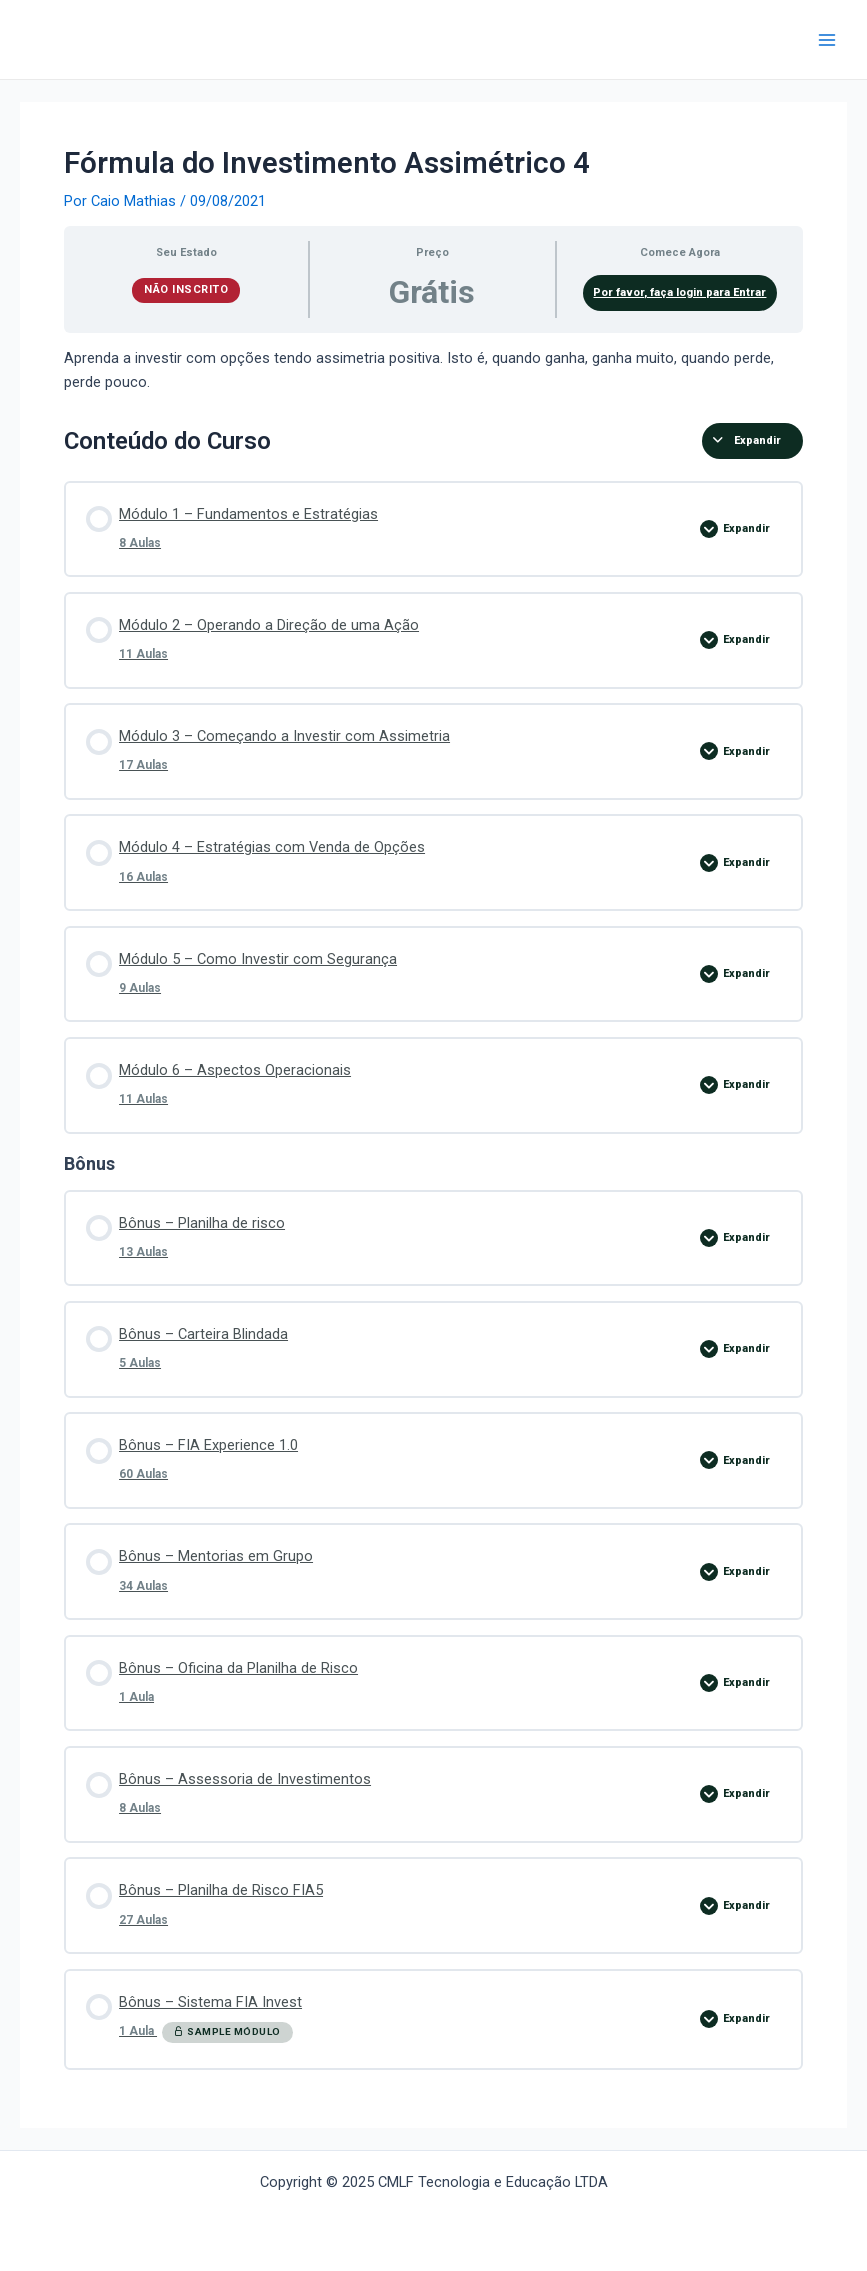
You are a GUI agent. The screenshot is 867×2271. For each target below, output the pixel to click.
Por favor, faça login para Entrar (679, 292)
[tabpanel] (433, 370)
